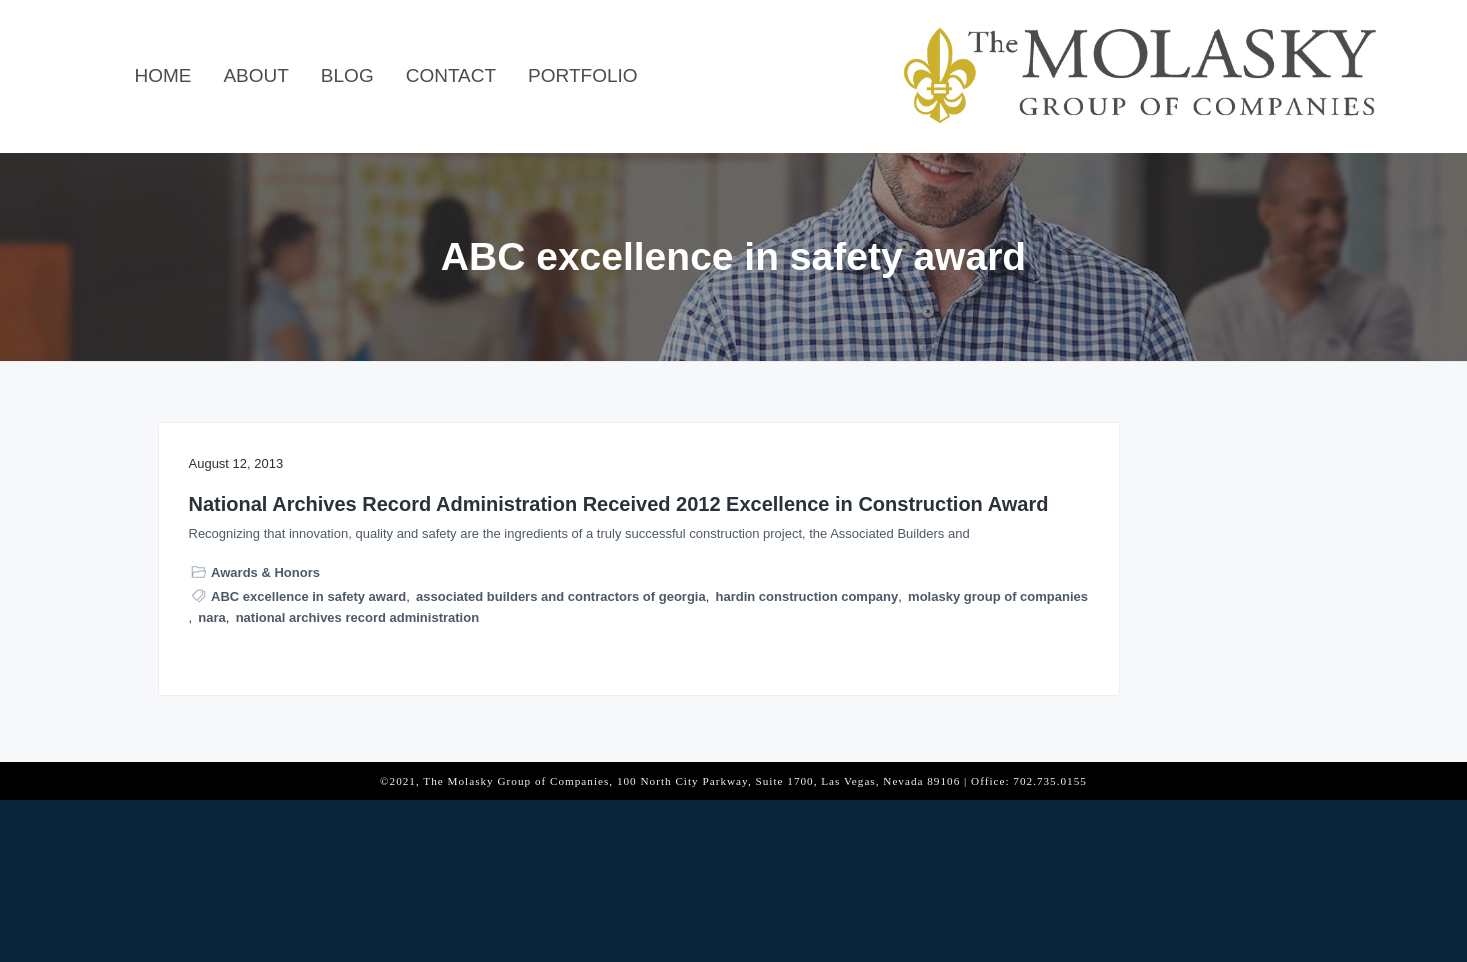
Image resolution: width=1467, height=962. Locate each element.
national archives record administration (312, 796)
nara (394, 775)
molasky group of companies (281, 775)
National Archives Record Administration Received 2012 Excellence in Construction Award (331, 541)
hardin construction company (282, 754)
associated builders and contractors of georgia (336, 733)
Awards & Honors (265, 689)
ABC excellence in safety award (308, 712)
